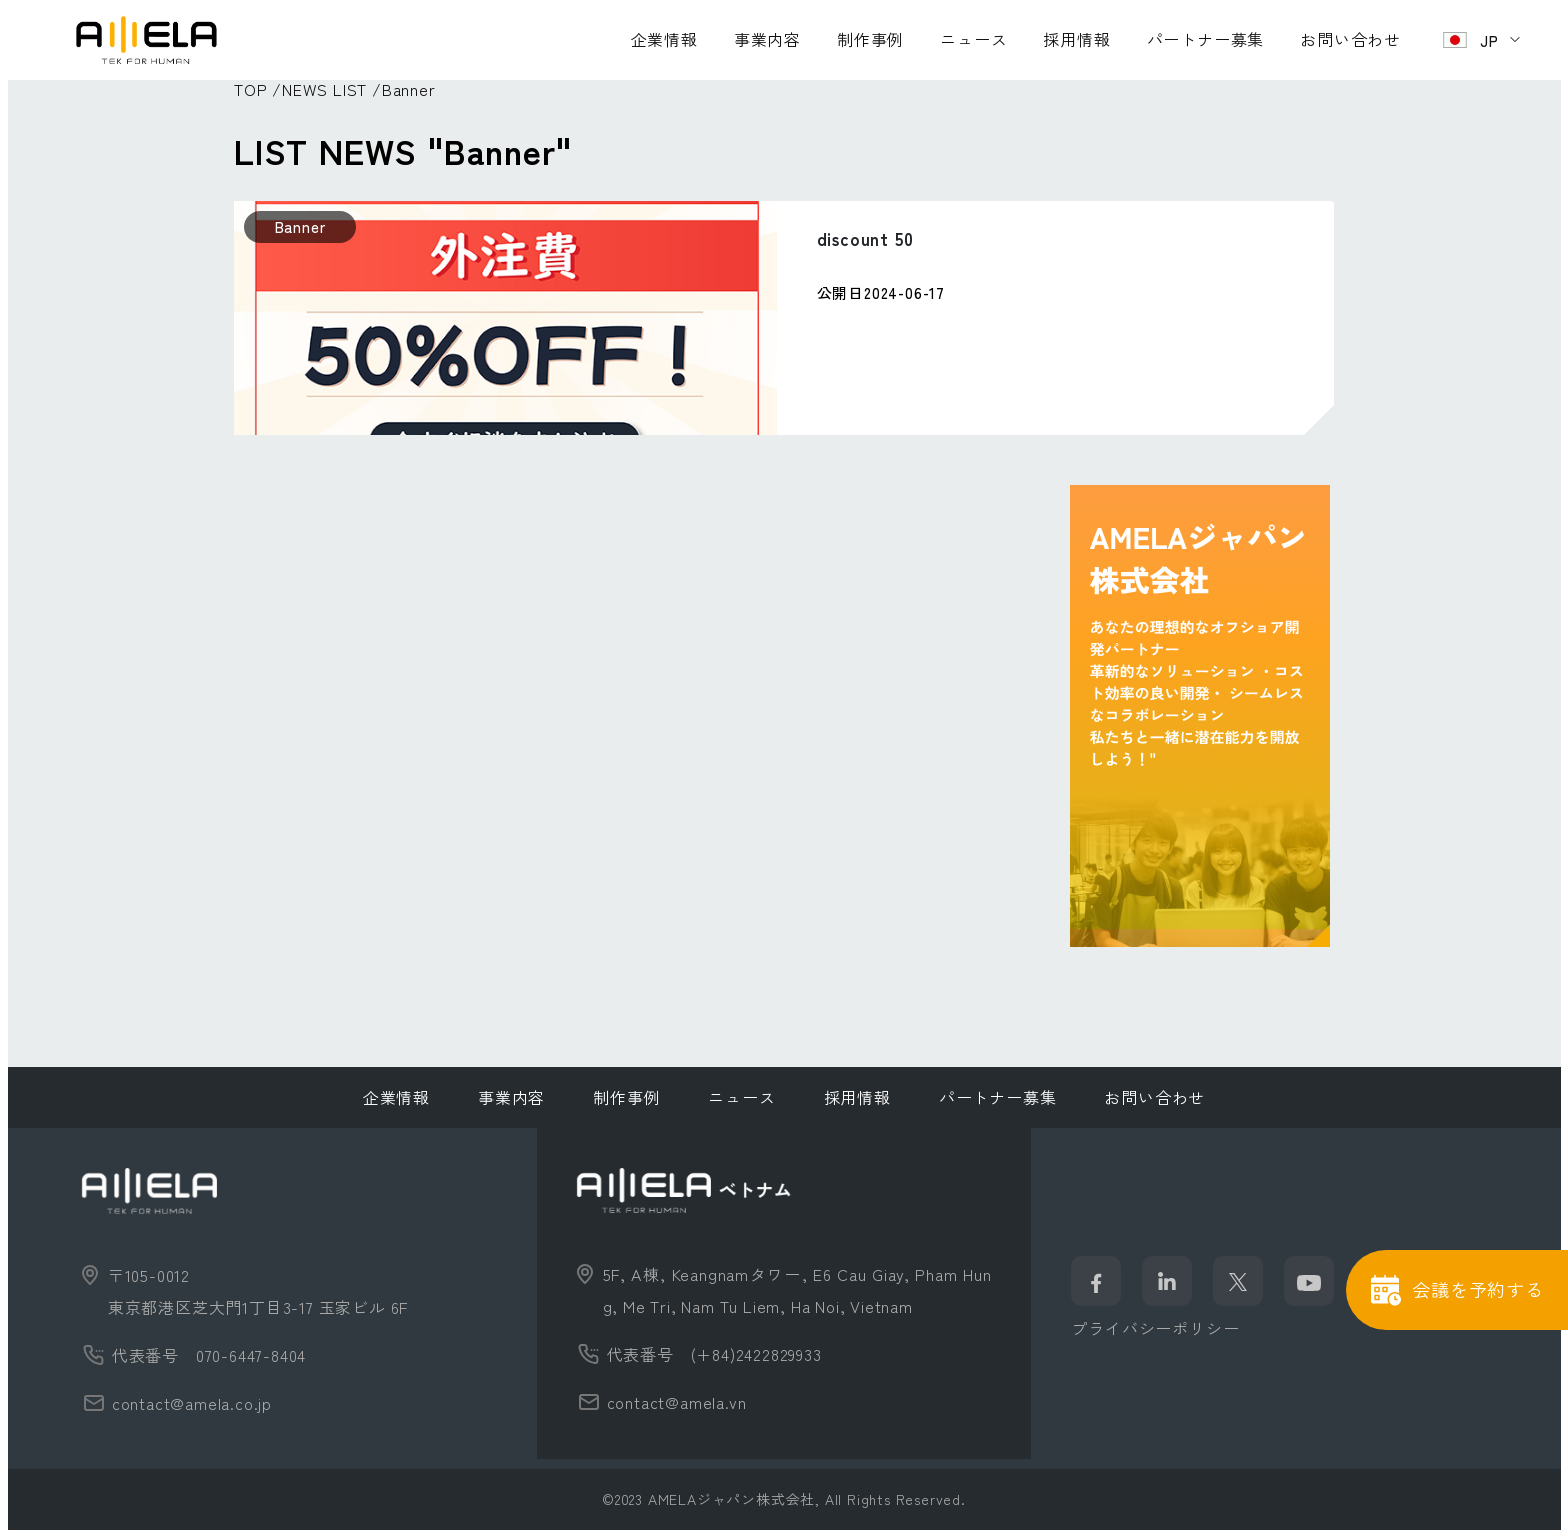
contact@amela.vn (677, 1402)
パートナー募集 (1206, 39)
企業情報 (664, 39)
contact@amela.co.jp (192, 1403)
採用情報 (1076, 39)
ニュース (973, 39)
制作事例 (870, 39)
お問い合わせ (1350, 39)
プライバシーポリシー (1155, 1328)
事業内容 (767, 39)
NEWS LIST (324, 89)
